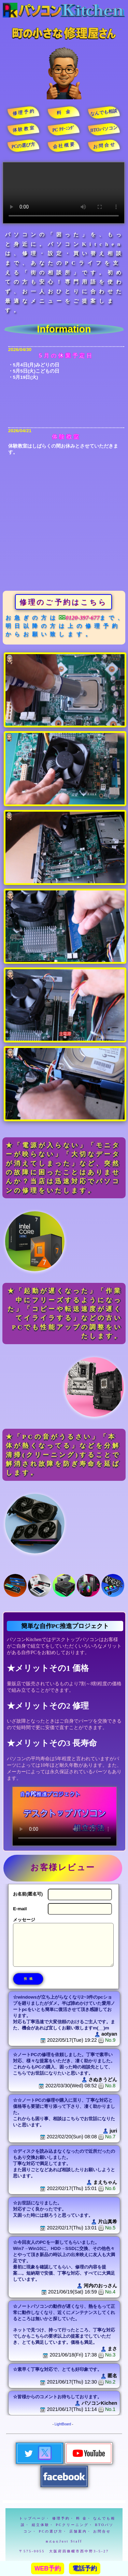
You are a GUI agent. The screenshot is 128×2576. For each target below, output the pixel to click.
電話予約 (84, 2568)
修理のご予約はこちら (63, 602)
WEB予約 (47, 2568)
